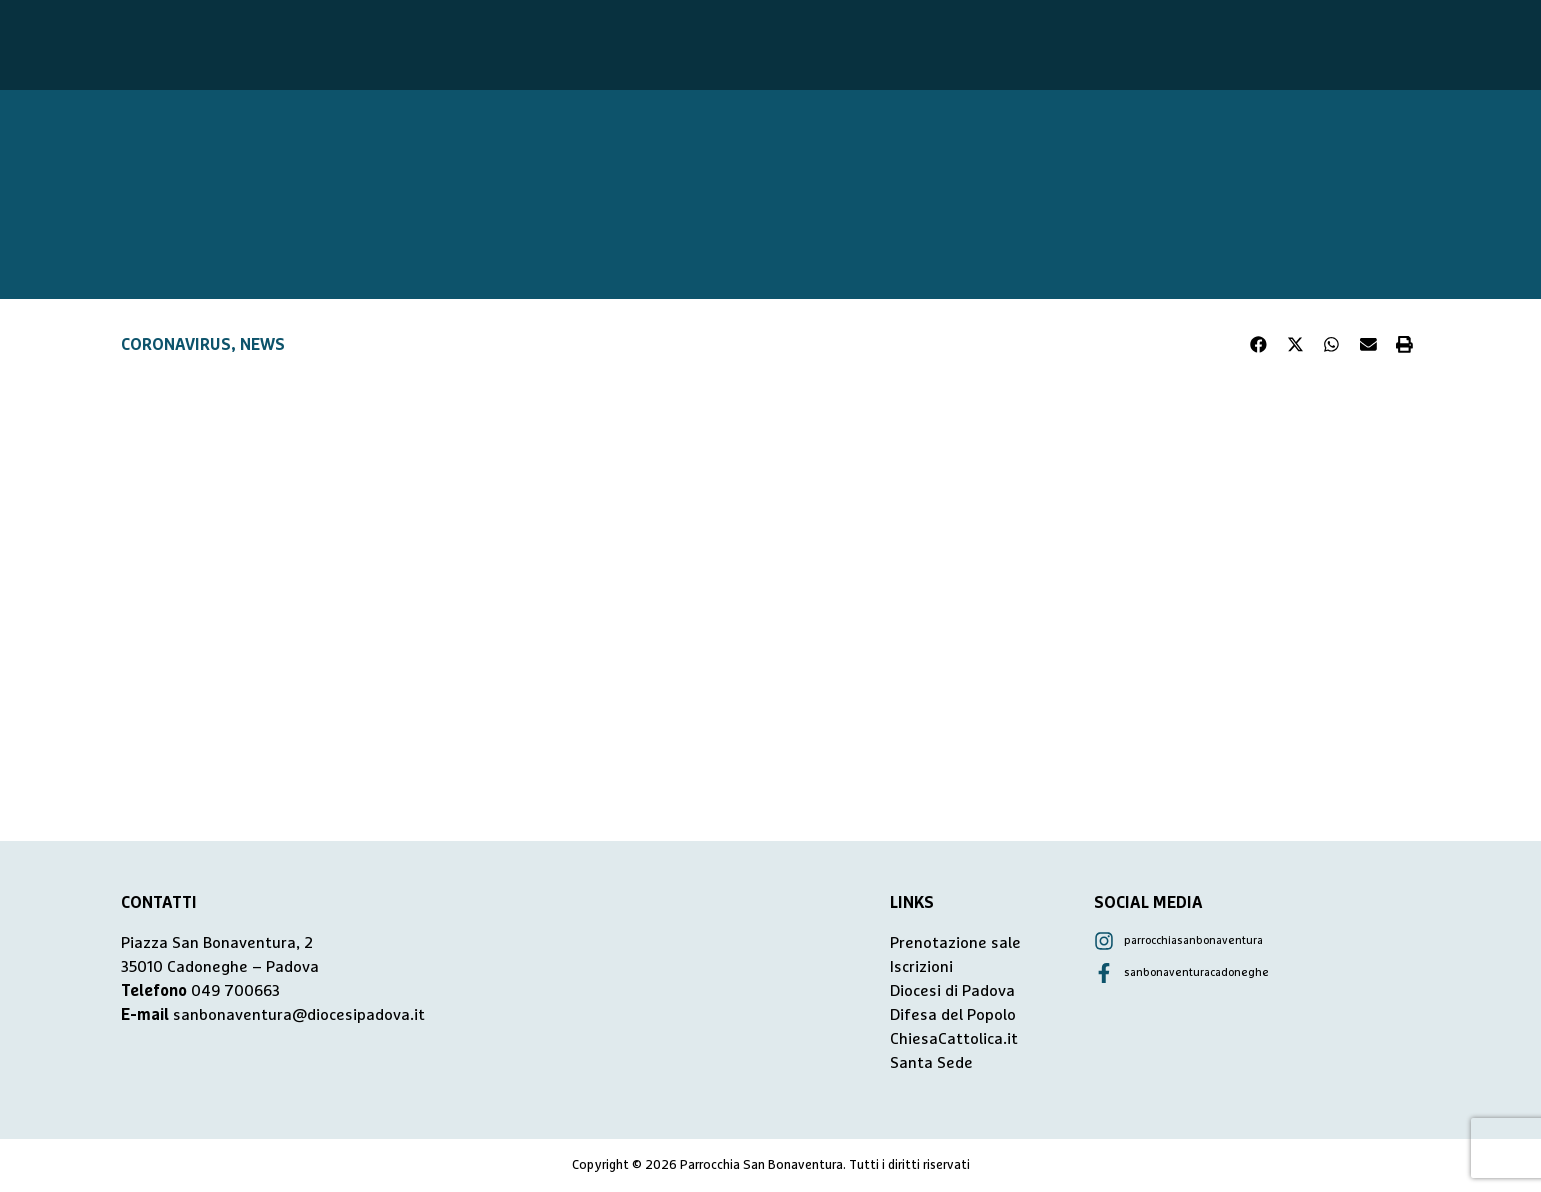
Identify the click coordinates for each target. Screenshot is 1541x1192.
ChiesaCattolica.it (954, 1039)
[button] (1259, 345)
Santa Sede (931, 1063)
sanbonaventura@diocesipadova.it (299, 1015)
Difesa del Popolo (953, 1015)
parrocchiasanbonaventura (1193, 940)
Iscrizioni (921, 967)
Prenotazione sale (955, 943)
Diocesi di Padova (952, 991)
